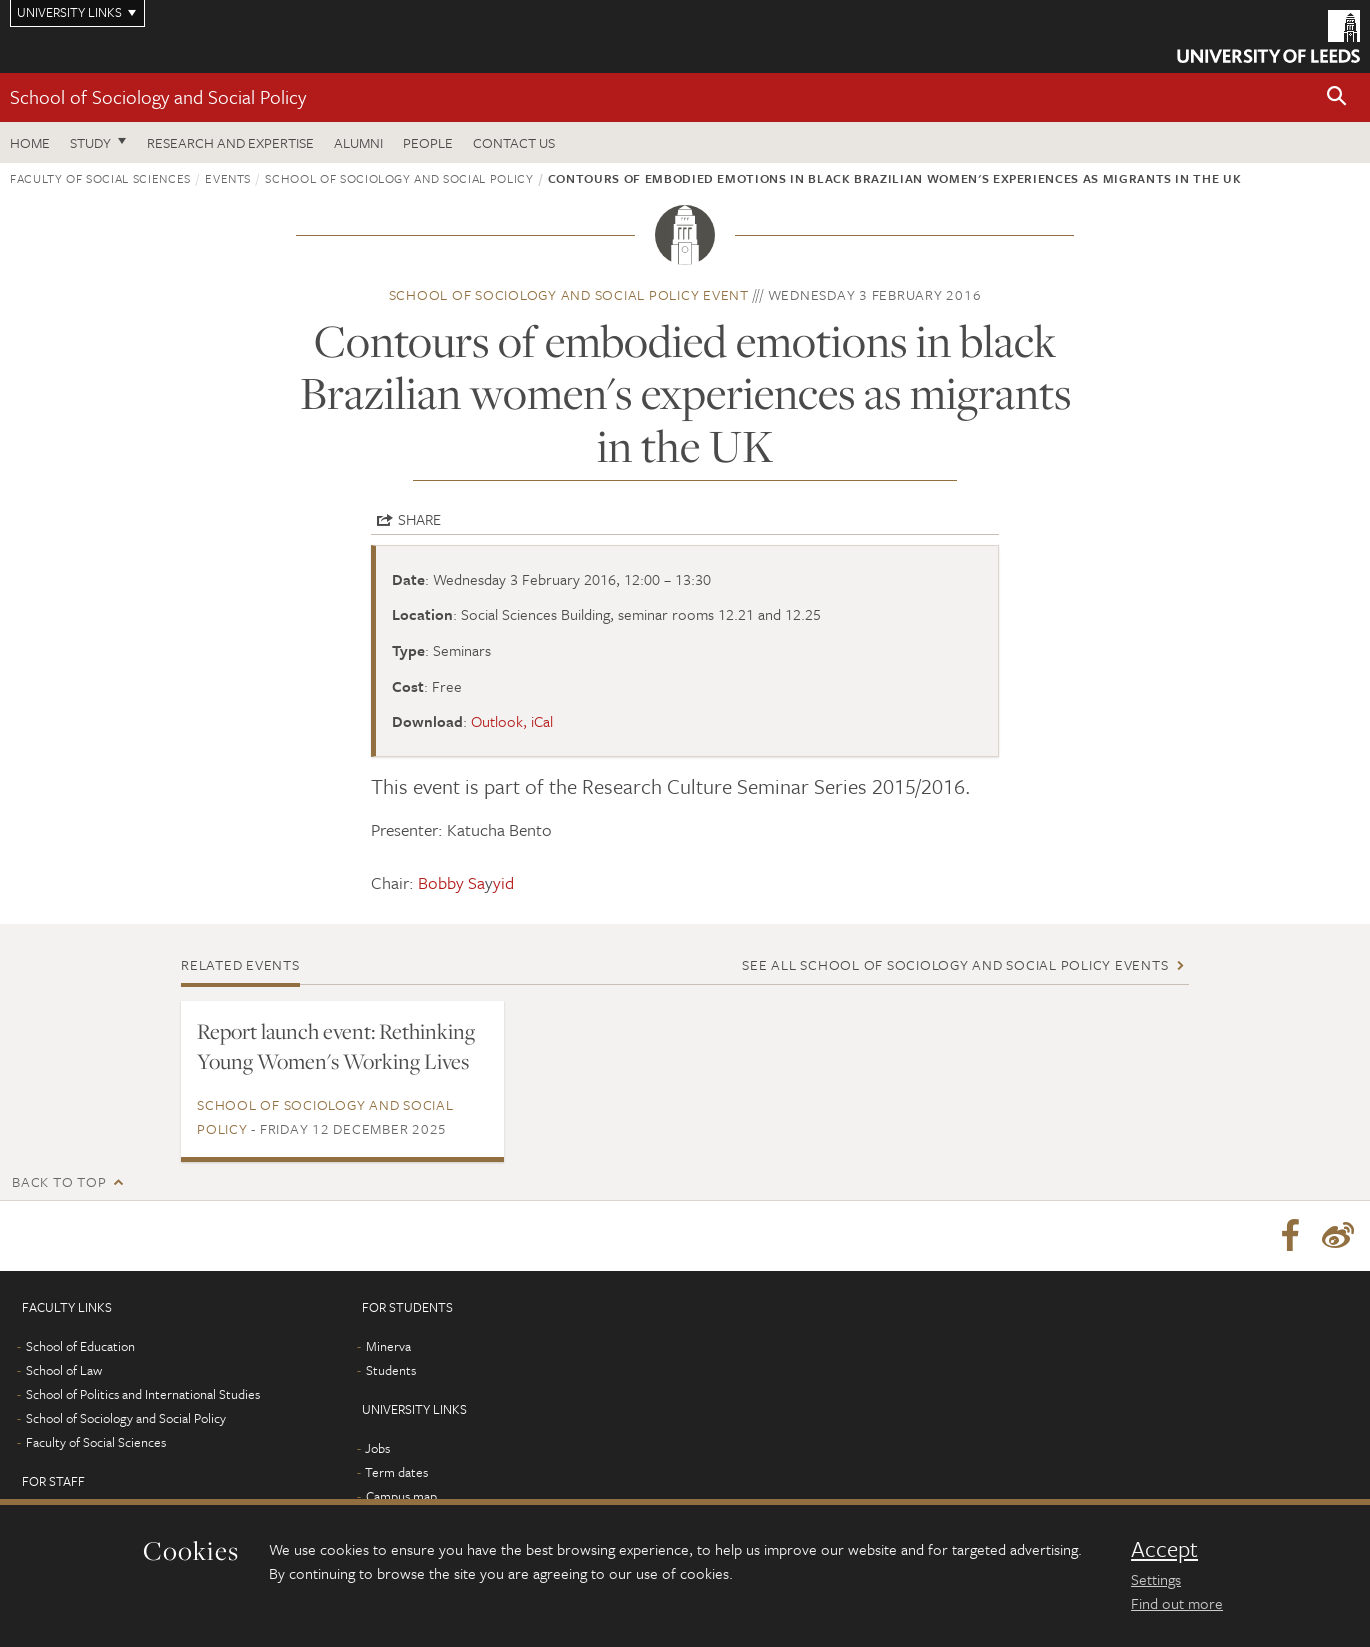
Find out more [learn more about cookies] (1177, 1603)
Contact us (514, 142)
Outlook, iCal (512, 721)
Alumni (358, 142)
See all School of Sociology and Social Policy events (955, 964)
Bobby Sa (451, 882)
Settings (1156, 1579)
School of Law (64, 1370)
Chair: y (442, 882)
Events (228, 178)
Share (419, 519)
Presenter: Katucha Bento (461, 829)
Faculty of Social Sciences (100, 178)
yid (503, 882)
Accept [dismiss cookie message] (1164, 1549)
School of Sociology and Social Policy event (569, 294)
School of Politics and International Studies (143, 1394)
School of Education (80, 1346)
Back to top (59, 1181)
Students (391, 1370)
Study (90, 142)
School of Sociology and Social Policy (158, 96)
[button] (1337, 97)
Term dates (396, 1472)
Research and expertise (230, 142)
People (428, 142)
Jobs (377, 1448)
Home (30, 142)
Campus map (401, 1496)
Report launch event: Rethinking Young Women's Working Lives (336, 1046)
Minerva (388, 1346)
